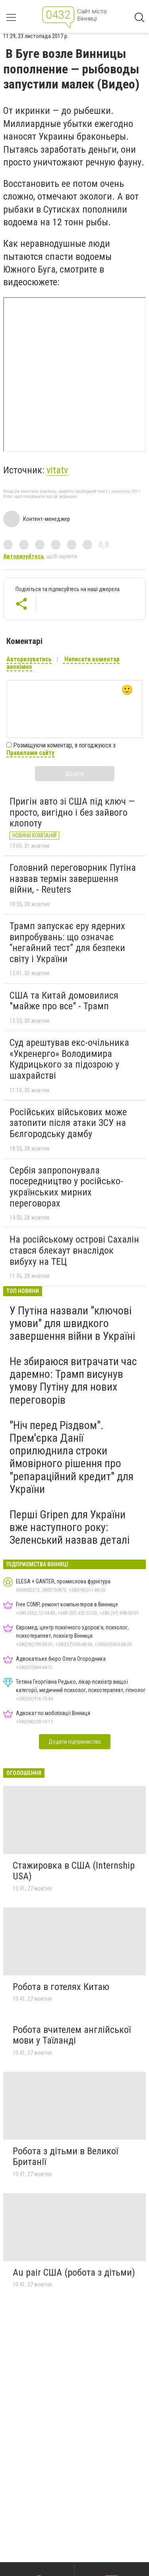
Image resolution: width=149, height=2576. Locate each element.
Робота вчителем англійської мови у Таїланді (72, 2035)
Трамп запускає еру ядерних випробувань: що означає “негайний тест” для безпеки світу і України (67, 942)
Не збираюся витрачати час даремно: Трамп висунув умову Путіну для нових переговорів (73, 1380)
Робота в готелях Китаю (61, 1986)
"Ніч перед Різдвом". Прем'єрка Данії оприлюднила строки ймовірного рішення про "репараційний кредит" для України (72, 1457)
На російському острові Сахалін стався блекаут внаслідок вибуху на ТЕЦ (74, 1250)
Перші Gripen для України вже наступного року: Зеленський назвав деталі (70, 1527)
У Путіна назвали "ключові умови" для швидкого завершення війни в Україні (72, 1323)
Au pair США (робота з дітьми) (74, 2272)
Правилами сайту (30, 753)
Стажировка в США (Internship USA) (74, 1871)
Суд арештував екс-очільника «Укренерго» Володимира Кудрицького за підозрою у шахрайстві (69, 1059)
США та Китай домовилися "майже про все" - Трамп (64, 1001)
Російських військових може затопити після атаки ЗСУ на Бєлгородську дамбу (68, 1122)
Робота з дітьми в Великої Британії (65, 2157)
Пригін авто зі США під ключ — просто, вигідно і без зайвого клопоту (72, 812)
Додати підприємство (74, 1741)
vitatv (57, 470)
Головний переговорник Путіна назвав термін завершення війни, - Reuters (73, 878)
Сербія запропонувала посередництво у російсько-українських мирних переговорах (66, 1187)
